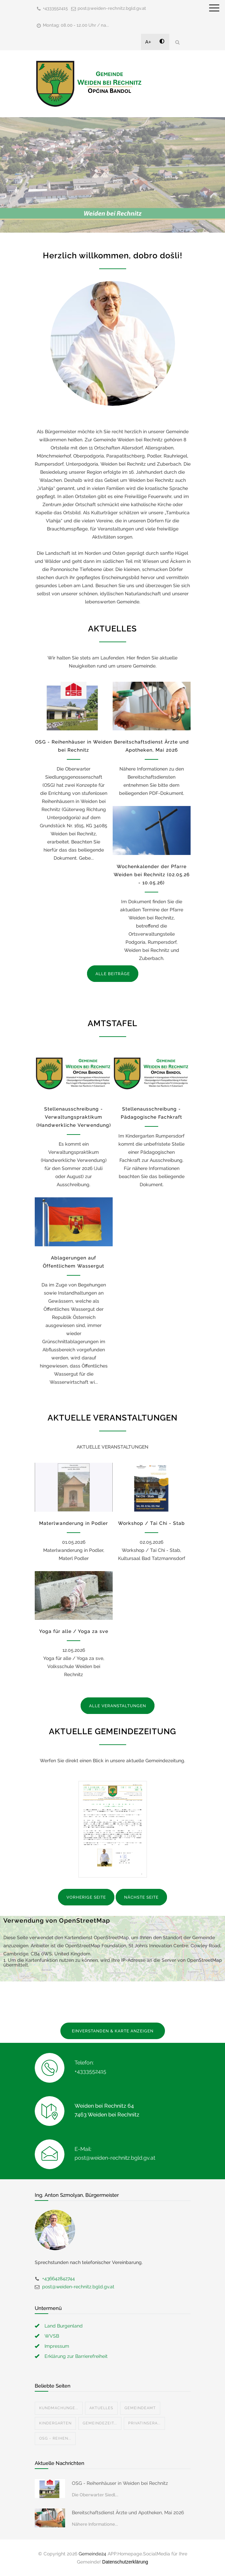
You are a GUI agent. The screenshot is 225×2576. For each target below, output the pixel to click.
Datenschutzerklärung (125, 2562)
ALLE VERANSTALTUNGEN (117, 1705)
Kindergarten (55, 2423)
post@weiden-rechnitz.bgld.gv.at (112, 8)
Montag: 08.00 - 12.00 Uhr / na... (76, 25)
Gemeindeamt (140, 2408)
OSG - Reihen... (55, 2438)
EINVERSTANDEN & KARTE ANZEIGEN (112, 2031)
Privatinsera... (144, 2423)
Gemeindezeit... (100, 2423)
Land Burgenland (64, 2325)
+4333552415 (55, 8)
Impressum (57, 2346)
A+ (148, 42)
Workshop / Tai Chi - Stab (151, 1523)
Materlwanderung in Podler (73, 1523)
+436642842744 (58, 2278)
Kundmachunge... (58, 2408)
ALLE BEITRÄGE (112, 973)
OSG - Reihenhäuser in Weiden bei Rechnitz (120, 2483)
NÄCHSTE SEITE (141, 1897)
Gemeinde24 (92, 2553)
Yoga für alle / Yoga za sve (73, 1631)
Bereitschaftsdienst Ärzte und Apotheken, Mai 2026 (128, 2512)
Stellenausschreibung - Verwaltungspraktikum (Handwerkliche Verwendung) (73, 1117)
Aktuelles (101, 2408)
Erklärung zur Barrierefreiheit (76, 2356)
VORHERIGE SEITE (86, 1897)
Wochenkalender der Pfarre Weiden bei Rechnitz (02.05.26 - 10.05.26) (152, 874)
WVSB (52, 2336)
